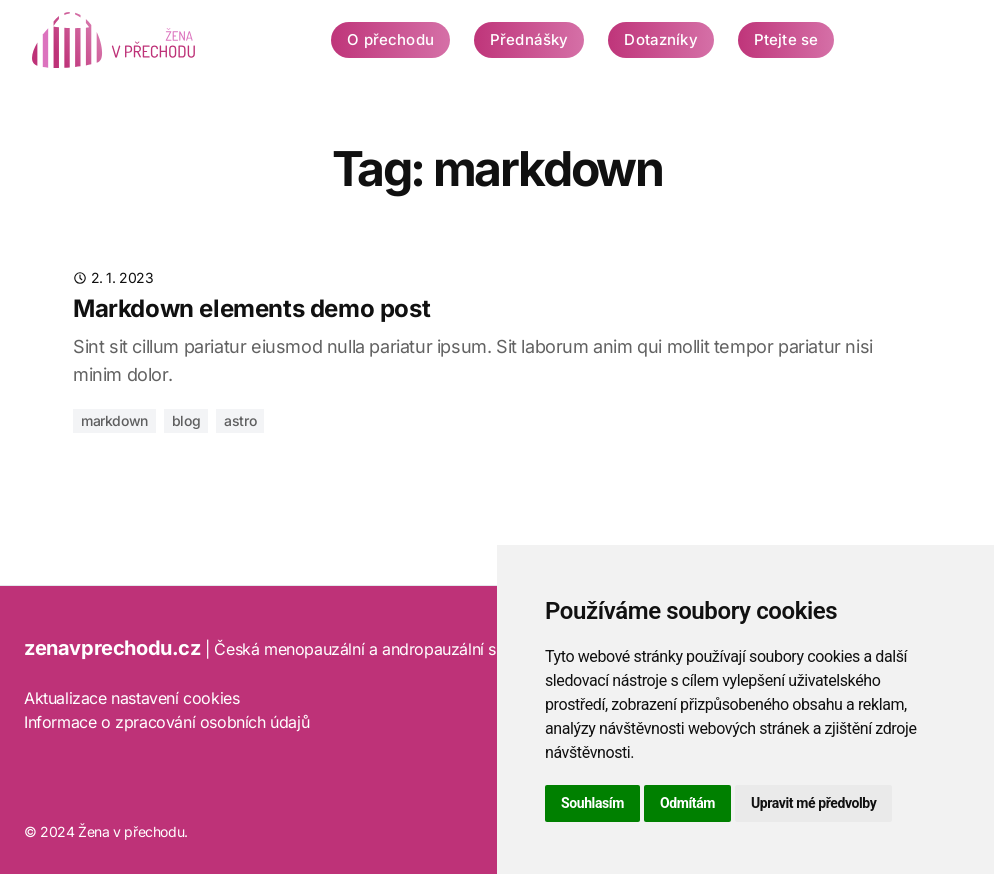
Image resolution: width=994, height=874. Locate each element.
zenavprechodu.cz (112, 648)
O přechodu (390, 39)
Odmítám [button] (687, 803)
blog (186, 420)
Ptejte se (786, 39)
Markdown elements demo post (251, 308)
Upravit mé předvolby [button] (813, 803)
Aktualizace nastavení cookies (131, 698)
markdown (114, 420)
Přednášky (529, 39)
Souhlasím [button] (592, 803)
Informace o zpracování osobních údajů (166, 722)
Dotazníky (660, 39)
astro (240, 420)
